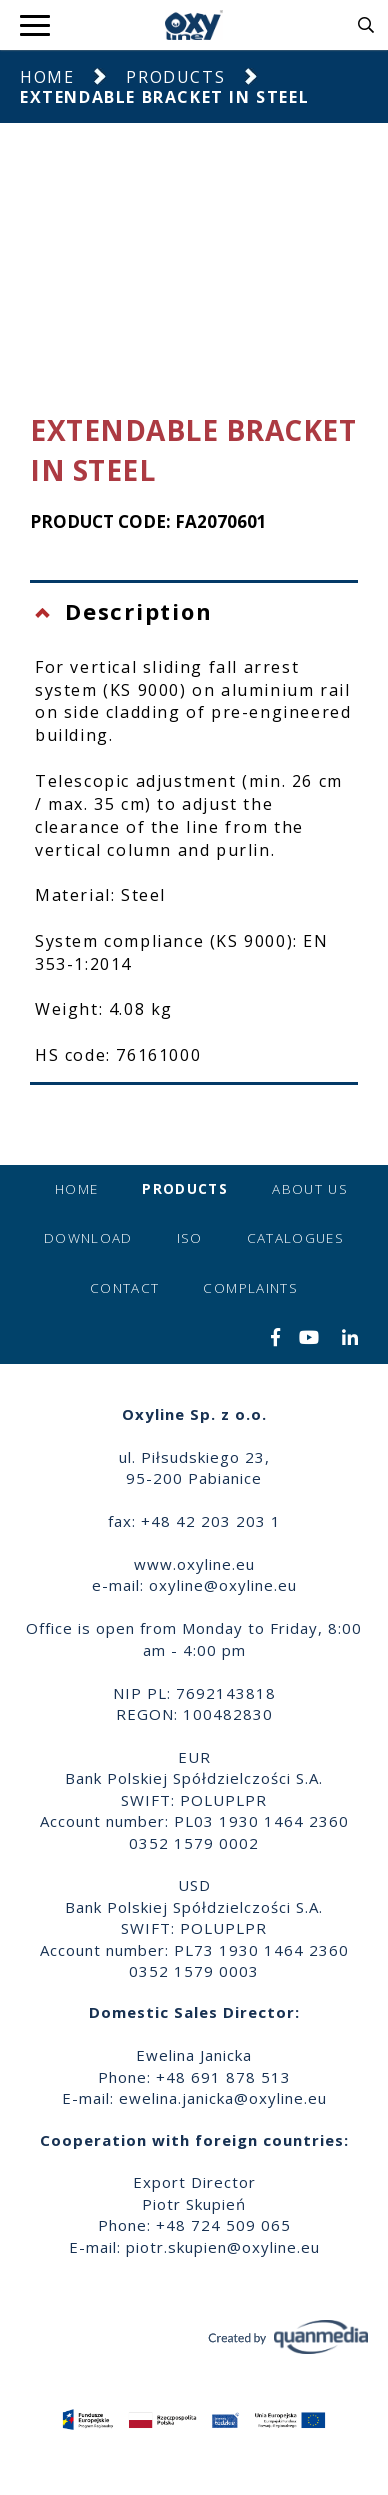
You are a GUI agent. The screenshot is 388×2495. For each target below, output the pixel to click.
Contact (124, 1288)
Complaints (250, 1288)
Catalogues (296, 1238)
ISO (190, 1238)
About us (310, 1189)
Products (175, 77)
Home (47, 77)
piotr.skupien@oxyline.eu (223, 2247)
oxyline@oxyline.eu (223, 1585)
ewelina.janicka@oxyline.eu (223, 2098)
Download (88, 1238)
